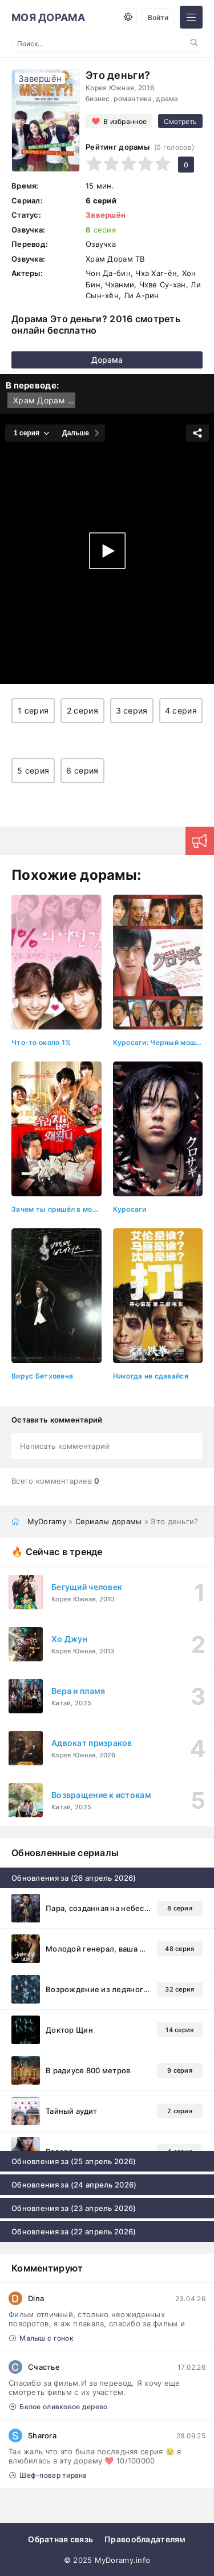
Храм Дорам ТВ (44, 400)
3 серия (132, 710)
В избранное (125, 121)
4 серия (181, 710)
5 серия (33, 770)
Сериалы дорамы (108, 1521)
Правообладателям (144, 2539)
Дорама (107, 359)
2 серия (82, 710)
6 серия (82, 770)
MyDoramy (46, 1521)
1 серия (33, 710)
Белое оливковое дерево (58, 2406)
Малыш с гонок (41, 2338)
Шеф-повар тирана (48, 2475)
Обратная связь (60, 2539)
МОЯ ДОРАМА (48, 17)
